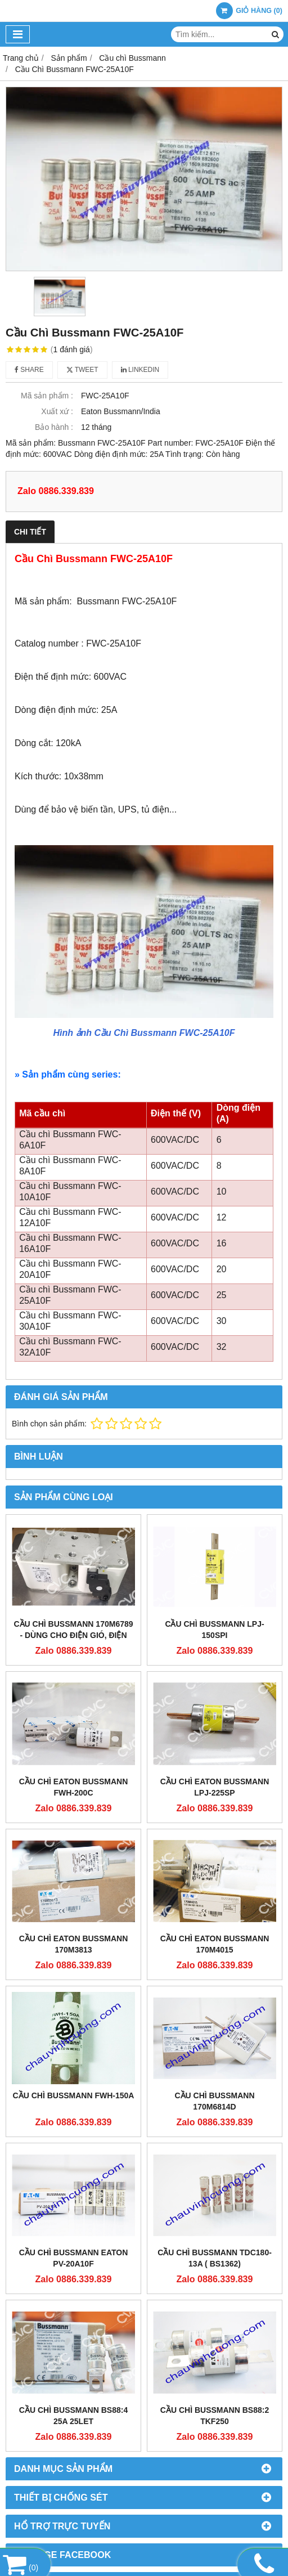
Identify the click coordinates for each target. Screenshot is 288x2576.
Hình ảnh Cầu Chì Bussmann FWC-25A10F (144, 1033)
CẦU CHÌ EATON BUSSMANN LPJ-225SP (214, 1787)
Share (29, 370)
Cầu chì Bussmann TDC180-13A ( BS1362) (215, 2258)
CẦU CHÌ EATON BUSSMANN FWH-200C (73, 1787)
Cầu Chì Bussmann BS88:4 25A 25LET (73, 2416)
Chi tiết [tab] (30, 531)
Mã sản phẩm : (47, 395)
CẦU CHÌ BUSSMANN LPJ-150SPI (214, 1629)
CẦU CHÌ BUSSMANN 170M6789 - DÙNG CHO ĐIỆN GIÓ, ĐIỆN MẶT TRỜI (73, 1635)
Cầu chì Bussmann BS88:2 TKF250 (214, 2416)
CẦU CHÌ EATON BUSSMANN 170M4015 (214, 1944)
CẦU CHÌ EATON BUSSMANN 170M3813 (73, 1944)
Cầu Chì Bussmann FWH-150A (73, 2095)
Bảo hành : (54, 427)
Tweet (82, 370)
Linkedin (140, 370)
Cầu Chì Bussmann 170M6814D (215, 2101)
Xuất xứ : (57, 411)
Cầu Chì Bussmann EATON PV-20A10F (73, 2258)
